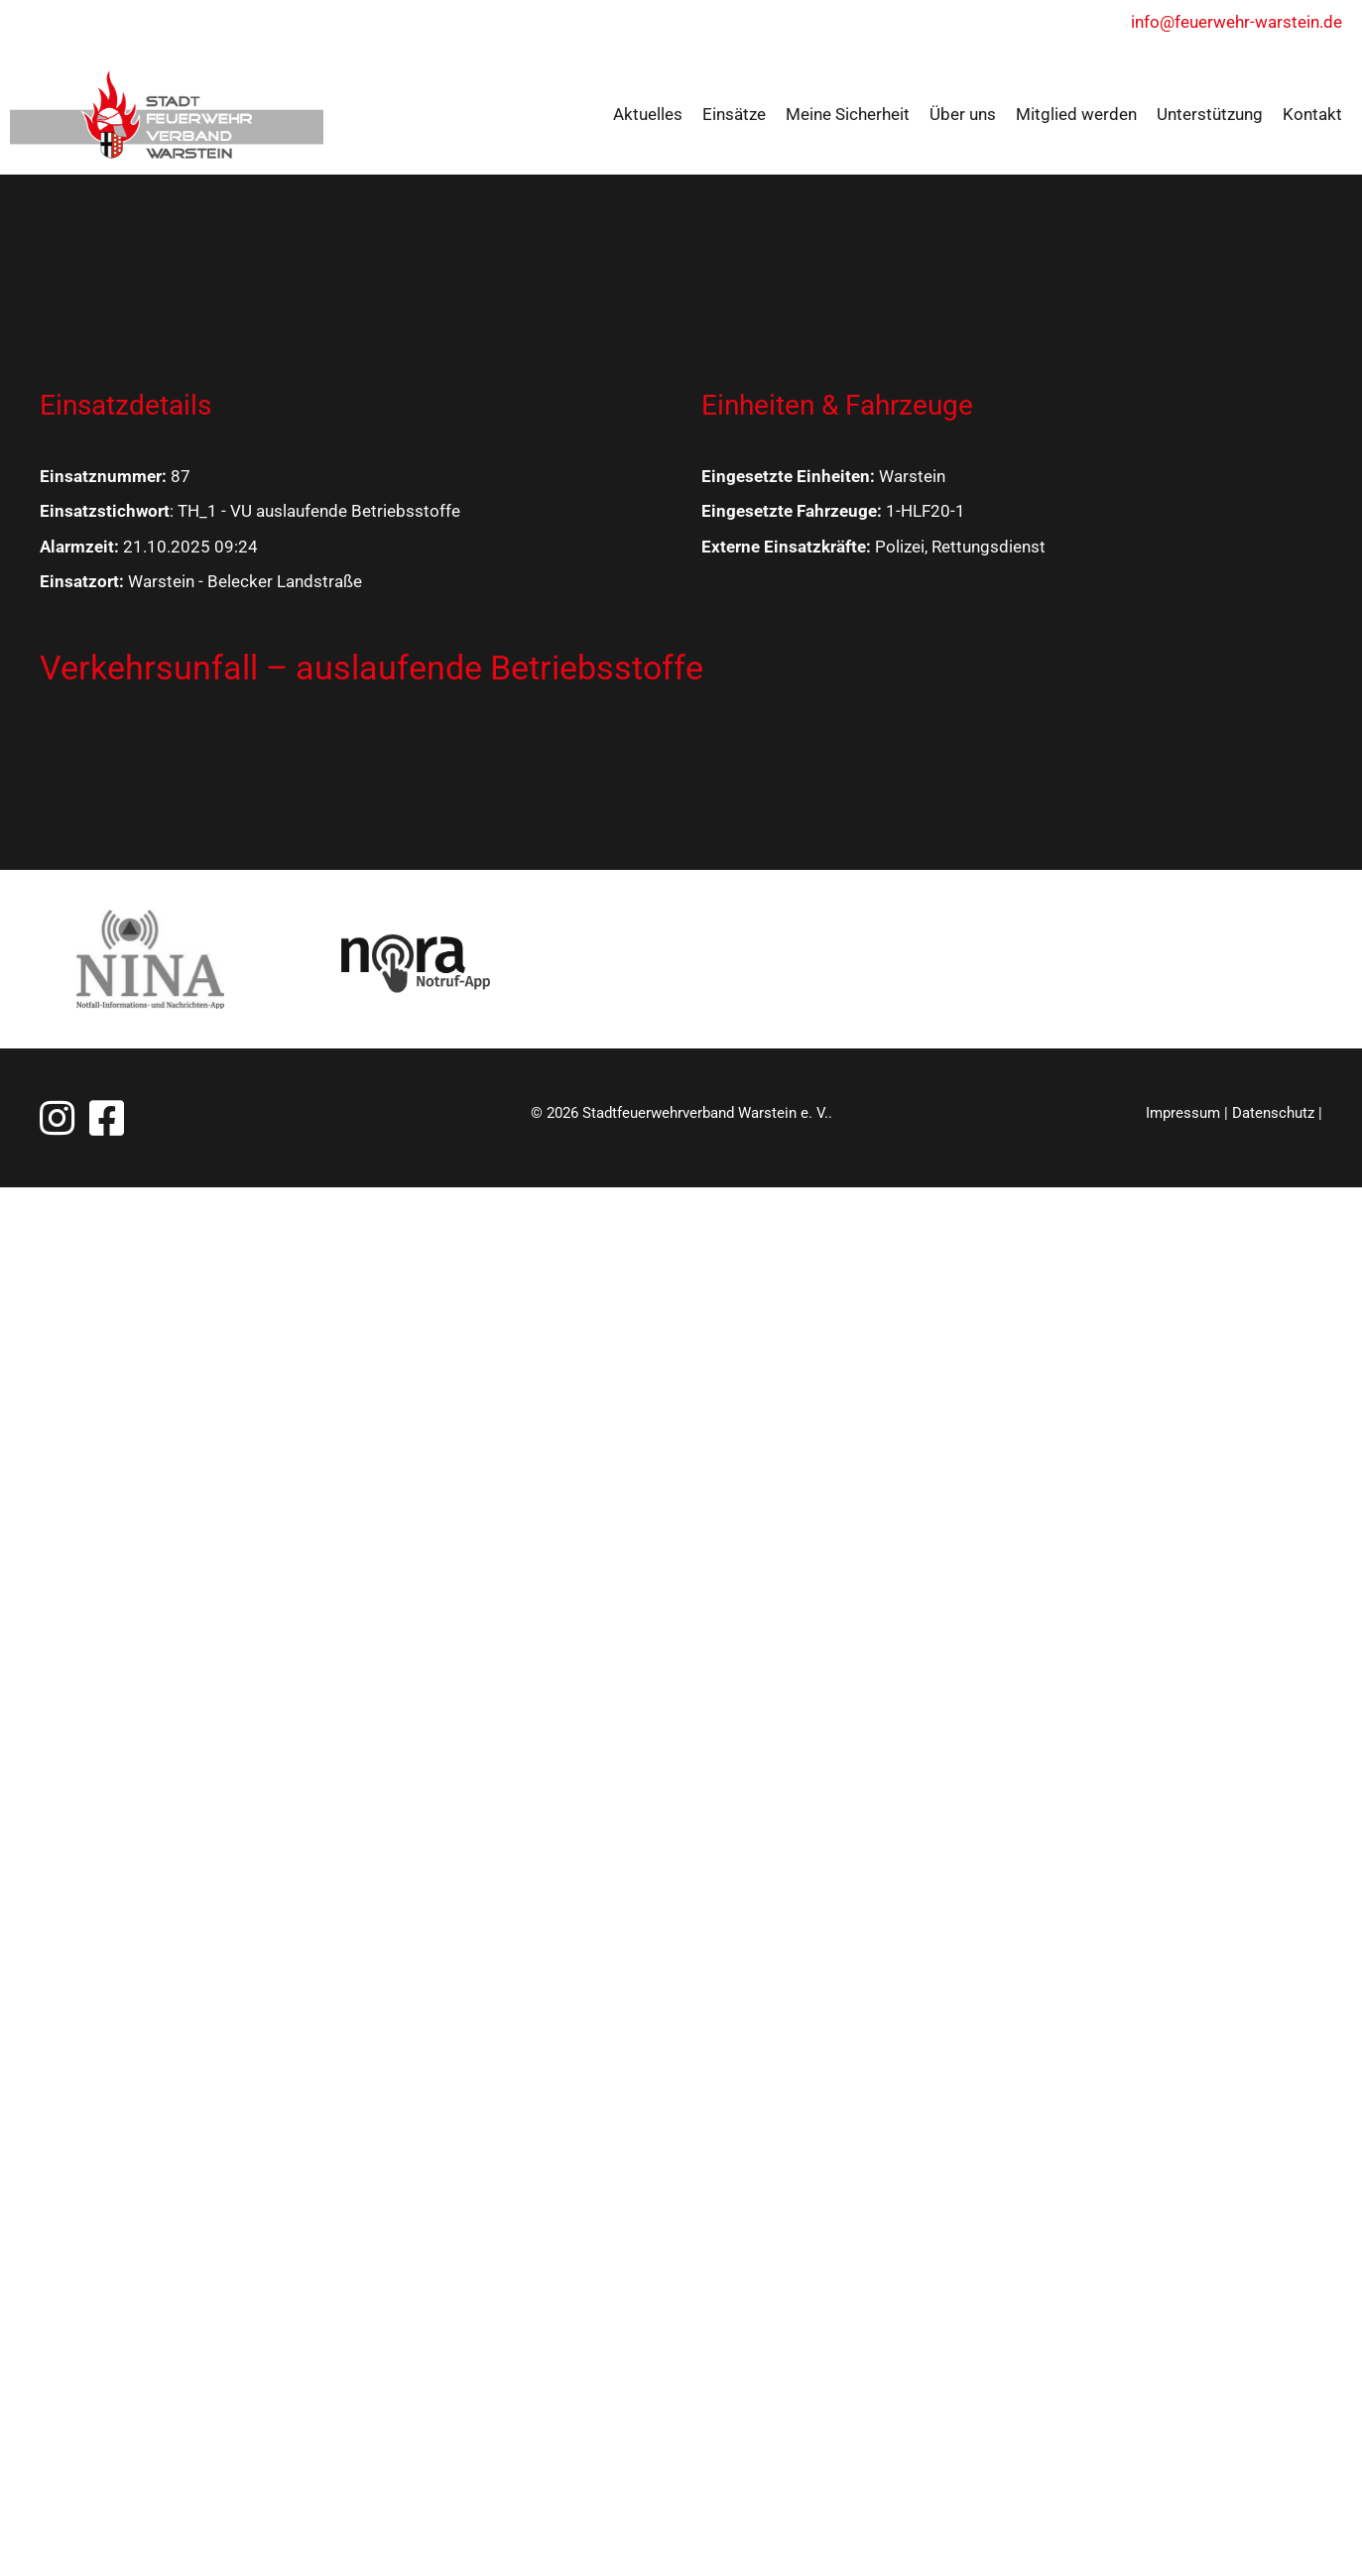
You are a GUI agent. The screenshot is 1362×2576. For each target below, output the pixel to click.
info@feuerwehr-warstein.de (1241, 22)
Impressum (1183, 1113)
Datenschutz (1273, 1113)
